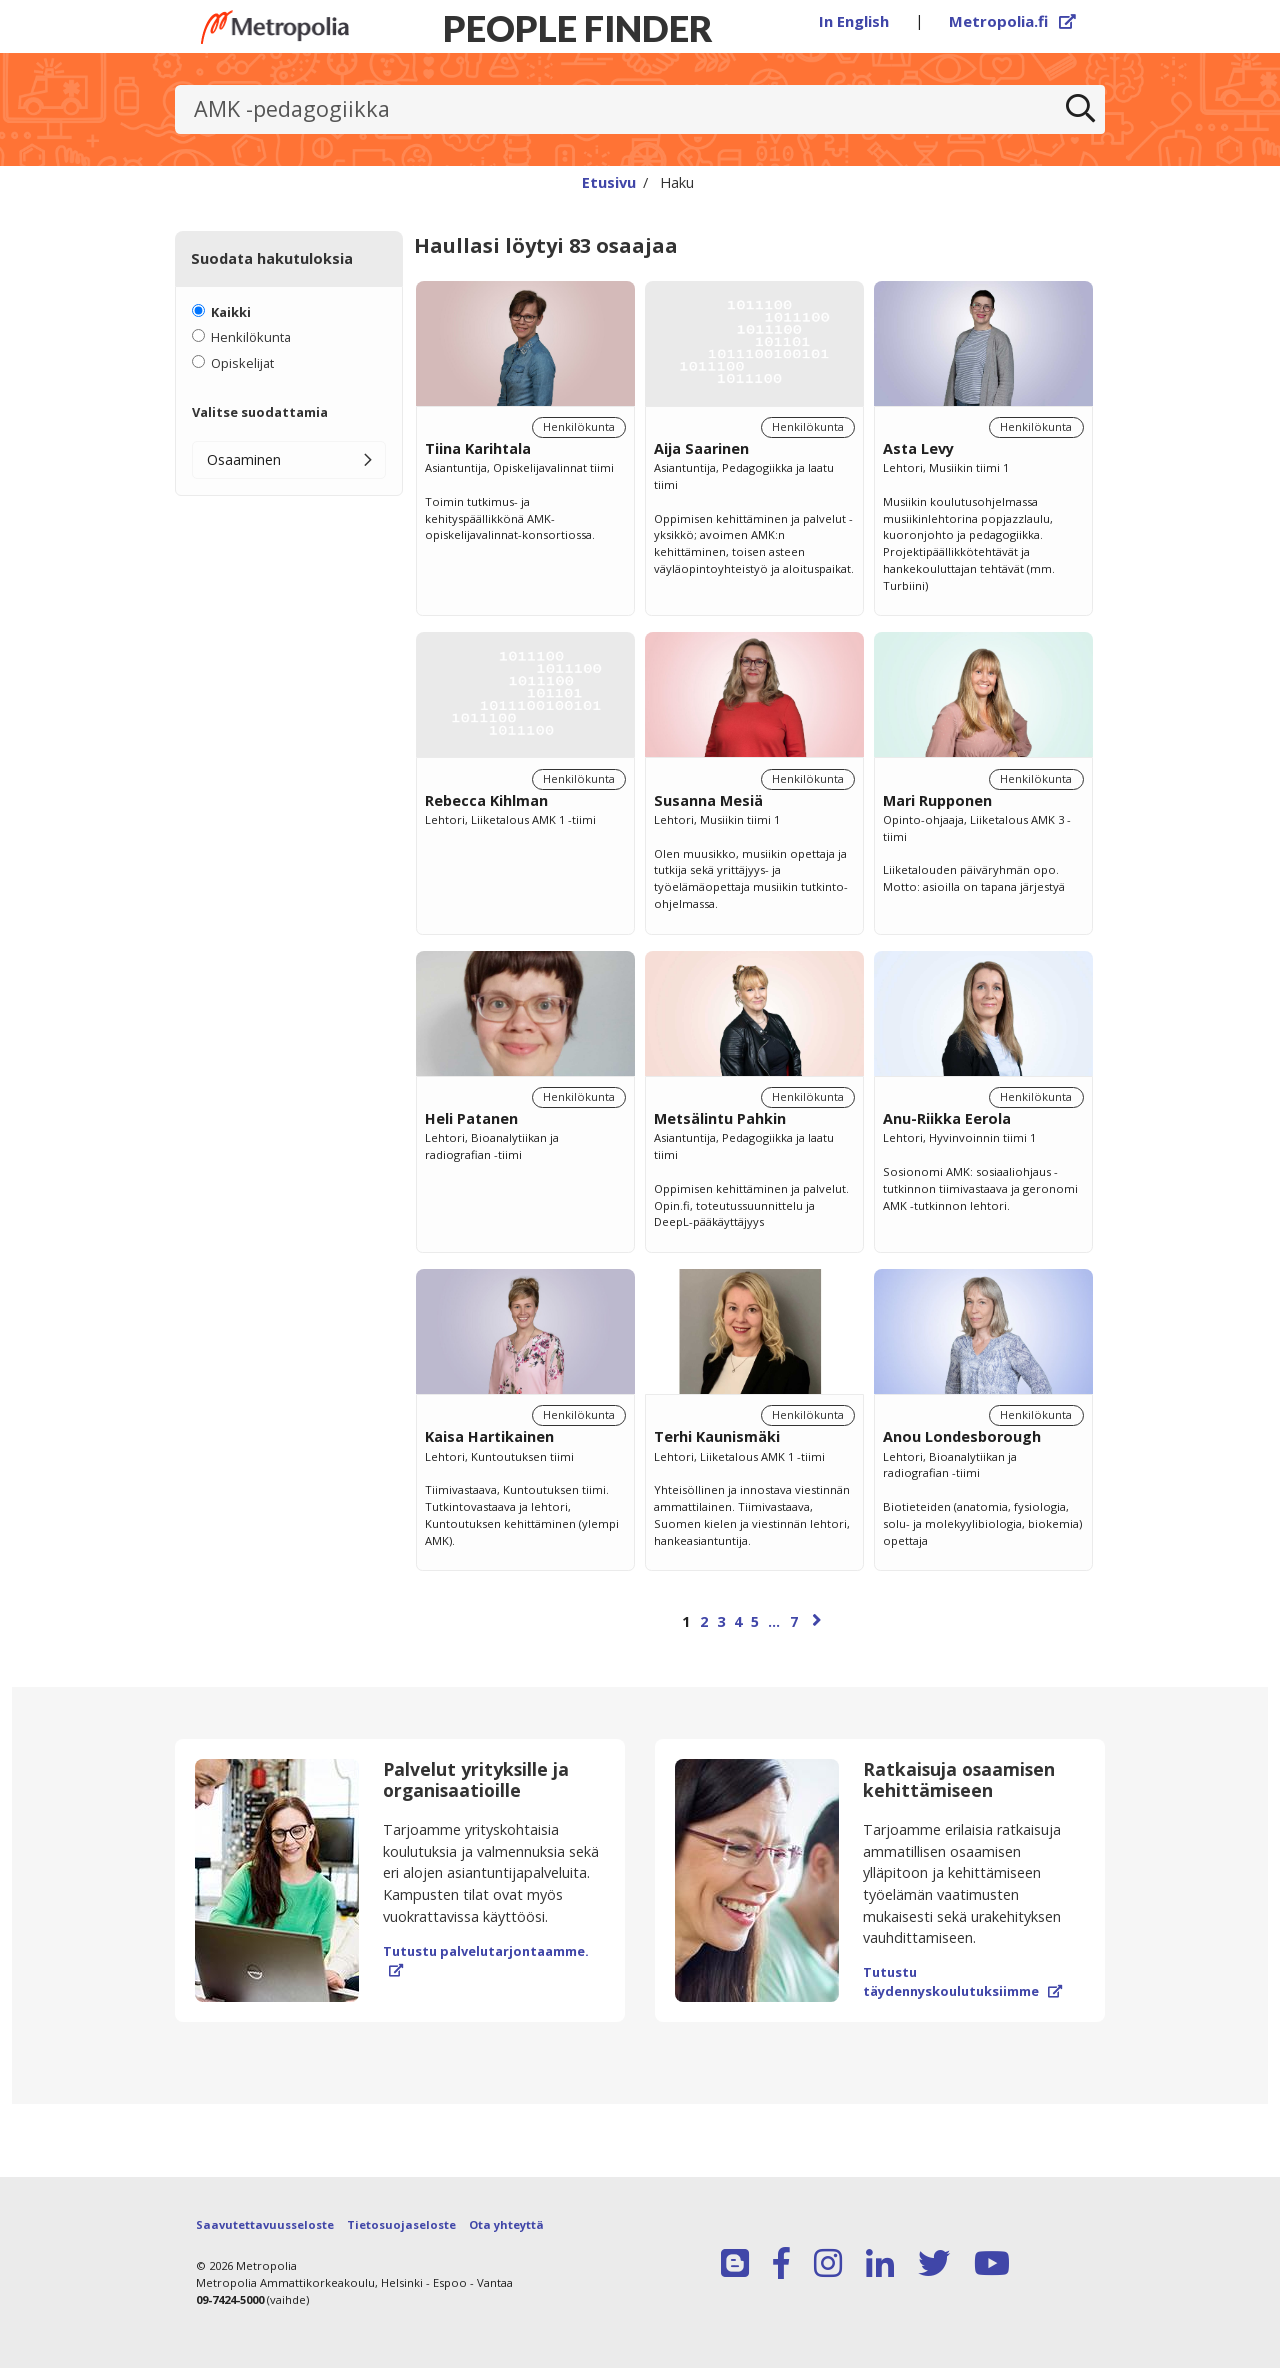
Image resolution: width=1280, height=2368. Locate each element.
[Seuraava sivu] (817, 1619)
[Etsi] (1081, 110)
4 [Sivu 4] (738, 1621)
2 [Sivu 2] (704, 1621)
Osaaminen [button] (244, 459)
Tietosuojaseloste (401, 2224)
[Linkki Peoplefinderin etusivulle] (275, 27)
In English (854, 21)
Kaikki (231, 312)
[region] (754, 978)
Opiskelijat (242, 363)
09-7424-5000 (230, 2299)
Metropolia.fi (1013, 21)
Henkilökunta (251, 337)
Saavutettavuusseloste (265, 2224)
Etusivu (609, 182)
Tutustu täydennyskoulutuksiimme (962, 1981)
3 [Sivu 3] (721, 1621)
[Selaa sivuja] (754, 1631)
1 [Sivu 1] (686, 1621)
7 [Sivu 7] (794, 1621)
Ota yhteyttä (506, 2224)
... (774, 1621)
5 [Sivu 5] (755, 1621)
